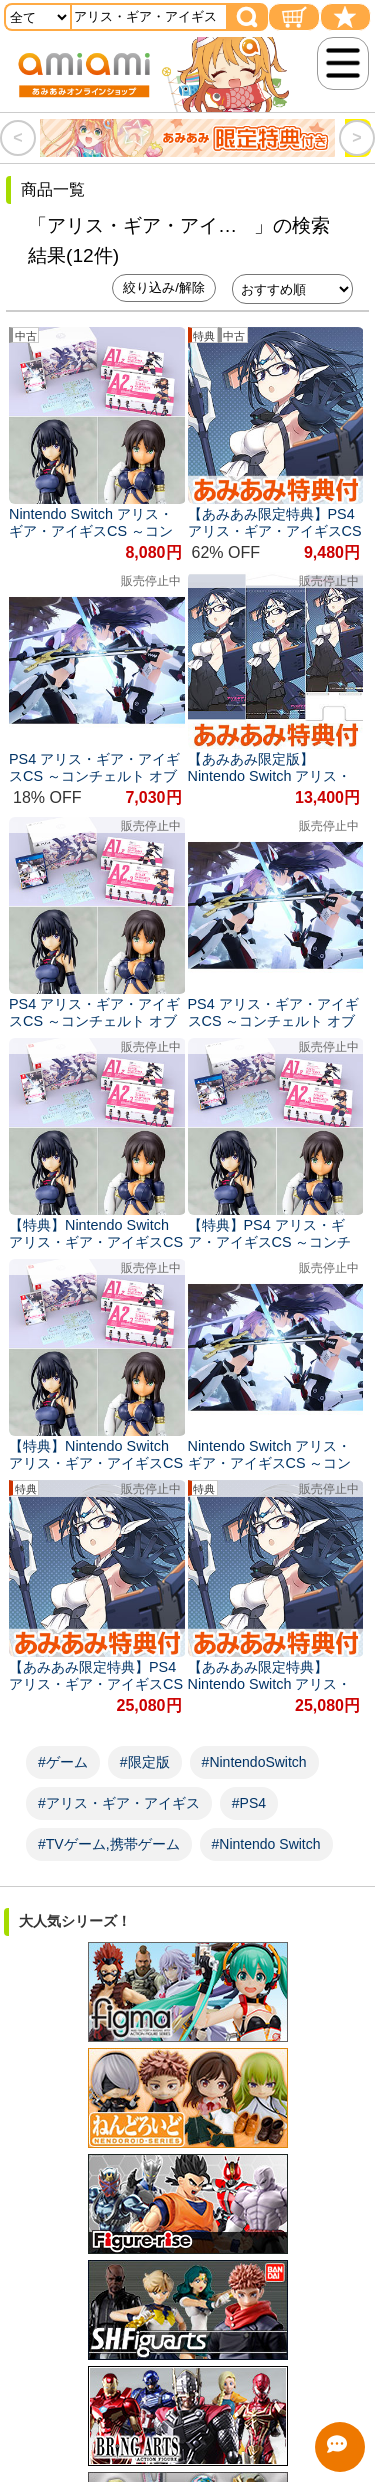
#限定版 (145, 1762)
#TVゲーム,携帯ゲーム (109, 1844)
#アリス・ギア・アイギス (119, 1803)
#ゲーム (63, 1762)
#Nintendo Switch (266, 1844)
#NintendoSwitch (254, 1762)
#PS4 (249, 1803)
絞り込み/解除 (164, 287)
